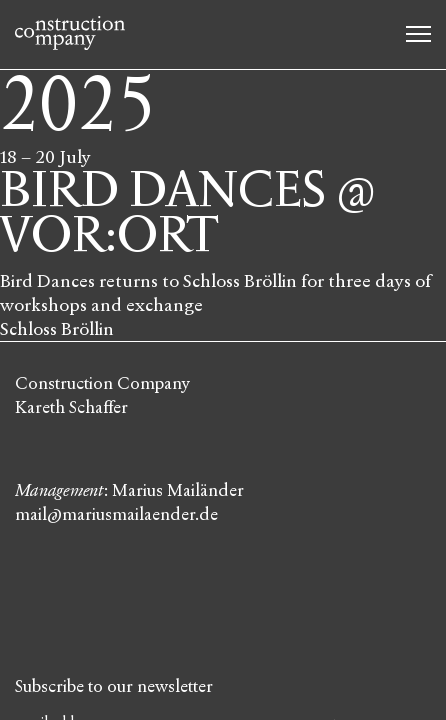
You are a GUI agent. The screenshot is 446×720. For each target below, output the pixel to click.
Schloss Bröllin (57, 329)
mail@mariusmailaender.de (116, 514)
